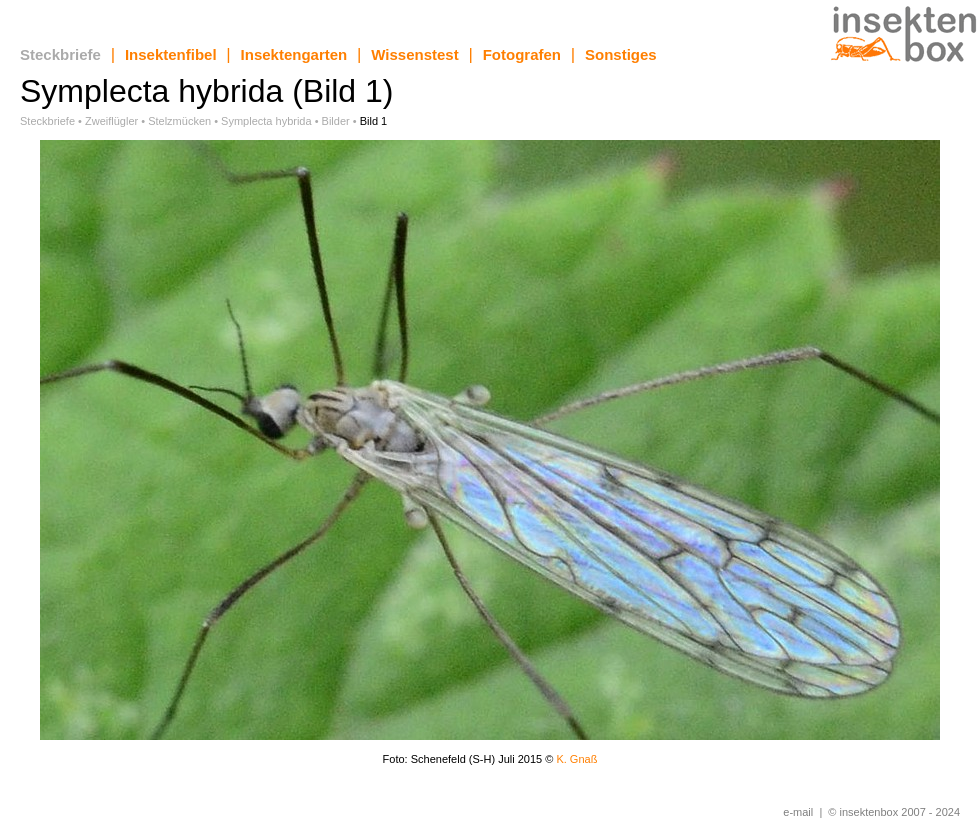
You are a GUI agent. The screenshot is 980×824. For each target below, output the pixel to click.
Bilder (336, 121)
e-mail (798, 812)
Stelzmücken (179, 121)
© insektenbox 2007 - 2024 (894, 812)
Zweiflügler (111, 121)
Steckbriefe (60, 54)
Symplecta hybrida (266, 121)
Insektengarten (294, 54)
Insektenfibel (171, 54)
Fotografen (522, 54)
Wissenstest (414, 54)
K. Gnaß (576, 759)
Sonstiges (621, 54)
